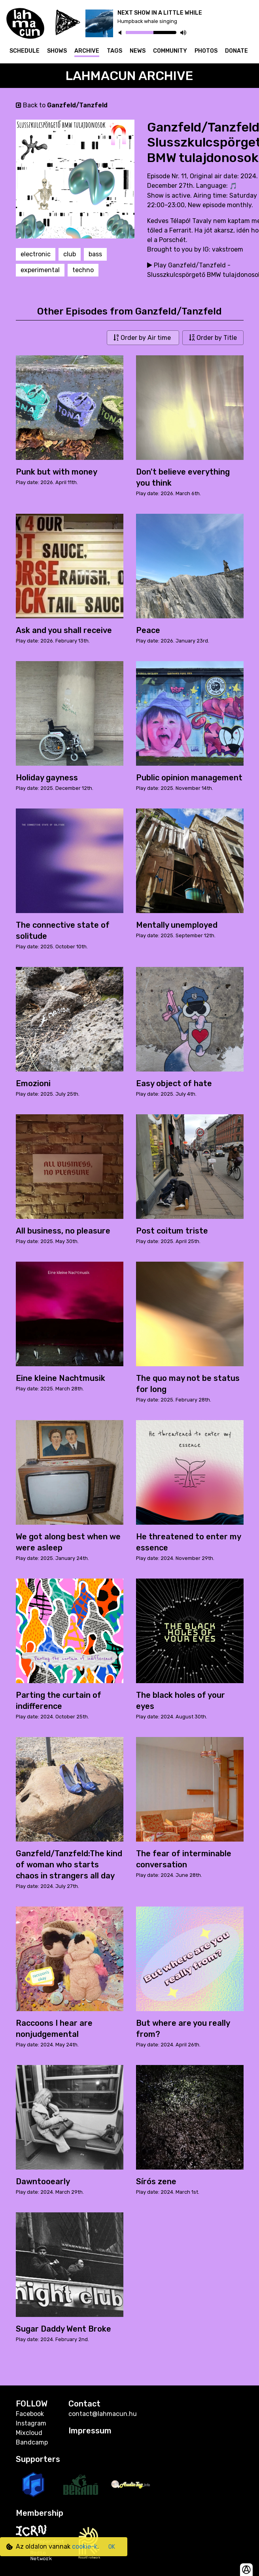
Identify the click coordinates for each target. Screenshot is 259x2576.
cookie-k (84, 2546)
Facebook (30, 2414)
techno (83, 270)
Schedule (24, 51)
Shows (57, 51)
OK (111, 2547)
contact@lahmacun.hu (102, 2414)
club (69, 254)
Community (170, 51)
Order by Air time (142, 337)
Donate (236, 51)
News (138, 51)
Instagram (31, 2423)
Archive (86, 51)
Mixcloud (29, 2433)
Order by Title (213, 337)
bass (95, 254)
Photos (206, 51)
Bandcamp (32, 2442)
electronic (36, 254)
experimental (40, 270)
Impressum (90, 2430)
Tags (114, 51)
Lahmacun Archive (129, 75)
